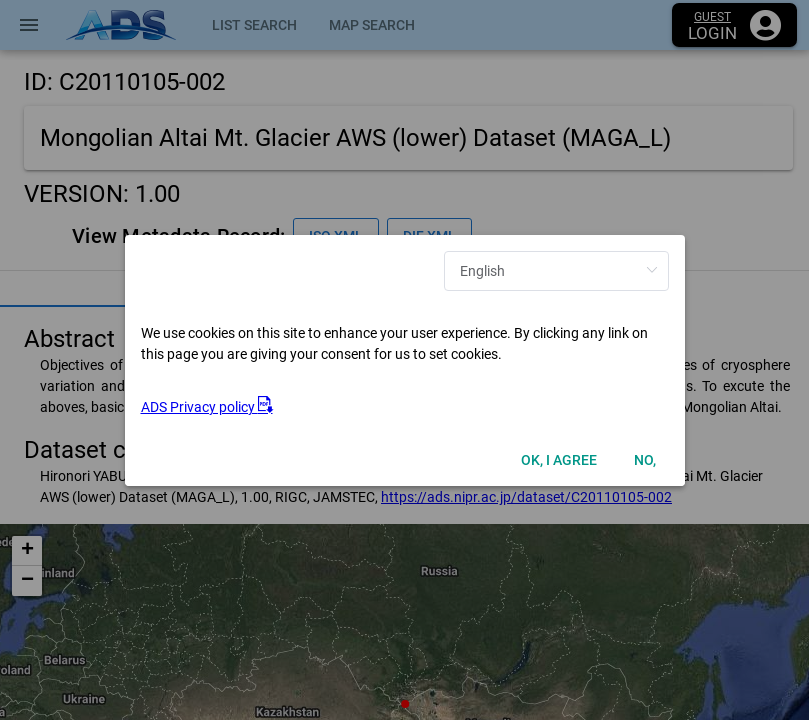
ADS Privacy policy (207, 407)
